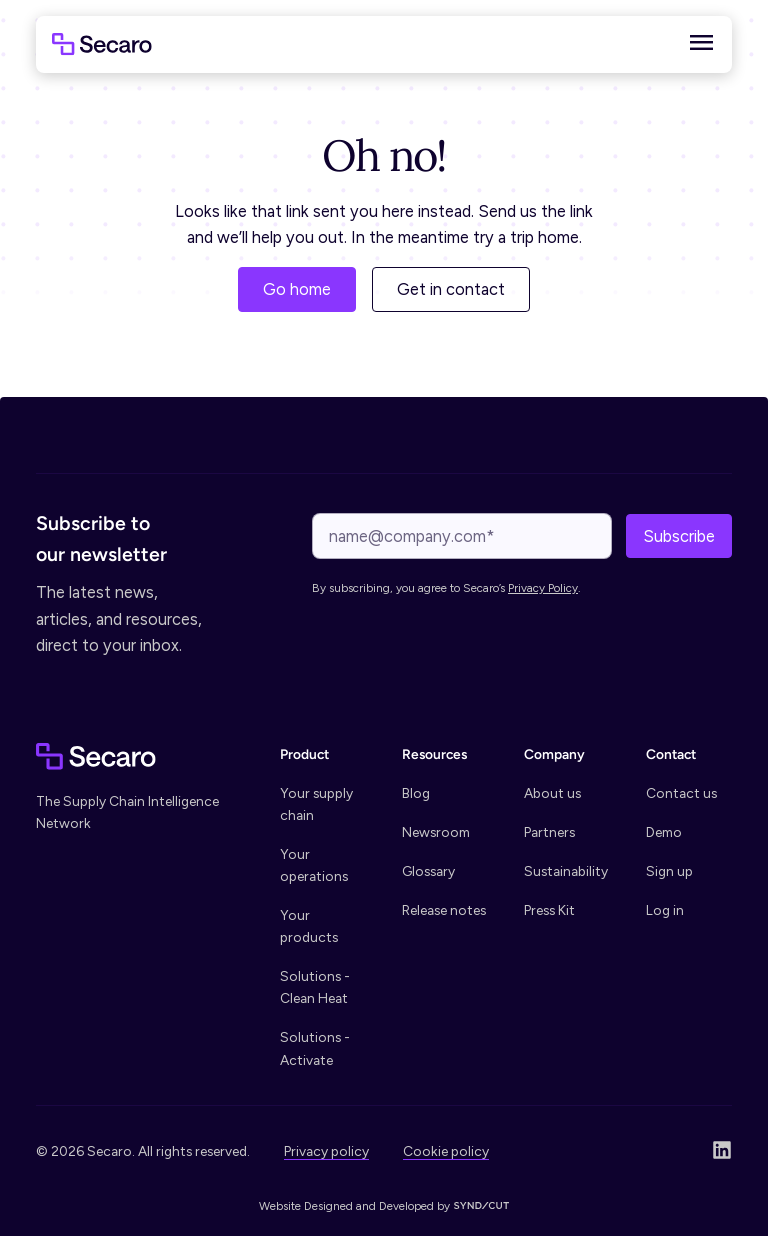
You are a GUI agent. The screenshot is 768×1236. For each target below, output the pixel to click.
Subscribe (679, 536)
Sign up (669, 871)
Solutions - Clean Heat (315, 987)
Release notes (444, 910)
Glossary (428, 871)
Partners (549, 832)
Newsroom (436, 832)
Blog (416, 793)
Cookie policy (446, 1151)
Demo (664, 832)
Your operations (314, 865)
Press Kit (549, 910)
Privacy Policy (543, 588)
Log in (665, 910)
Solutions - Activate (315, 1048)
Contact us (681, 793)
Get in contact (451, 289)
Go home (297, 289)
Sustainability (566, 871)
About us (552, 793)
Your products (309, 926)
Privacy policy (326, 1151)
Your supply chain (316, 804)
